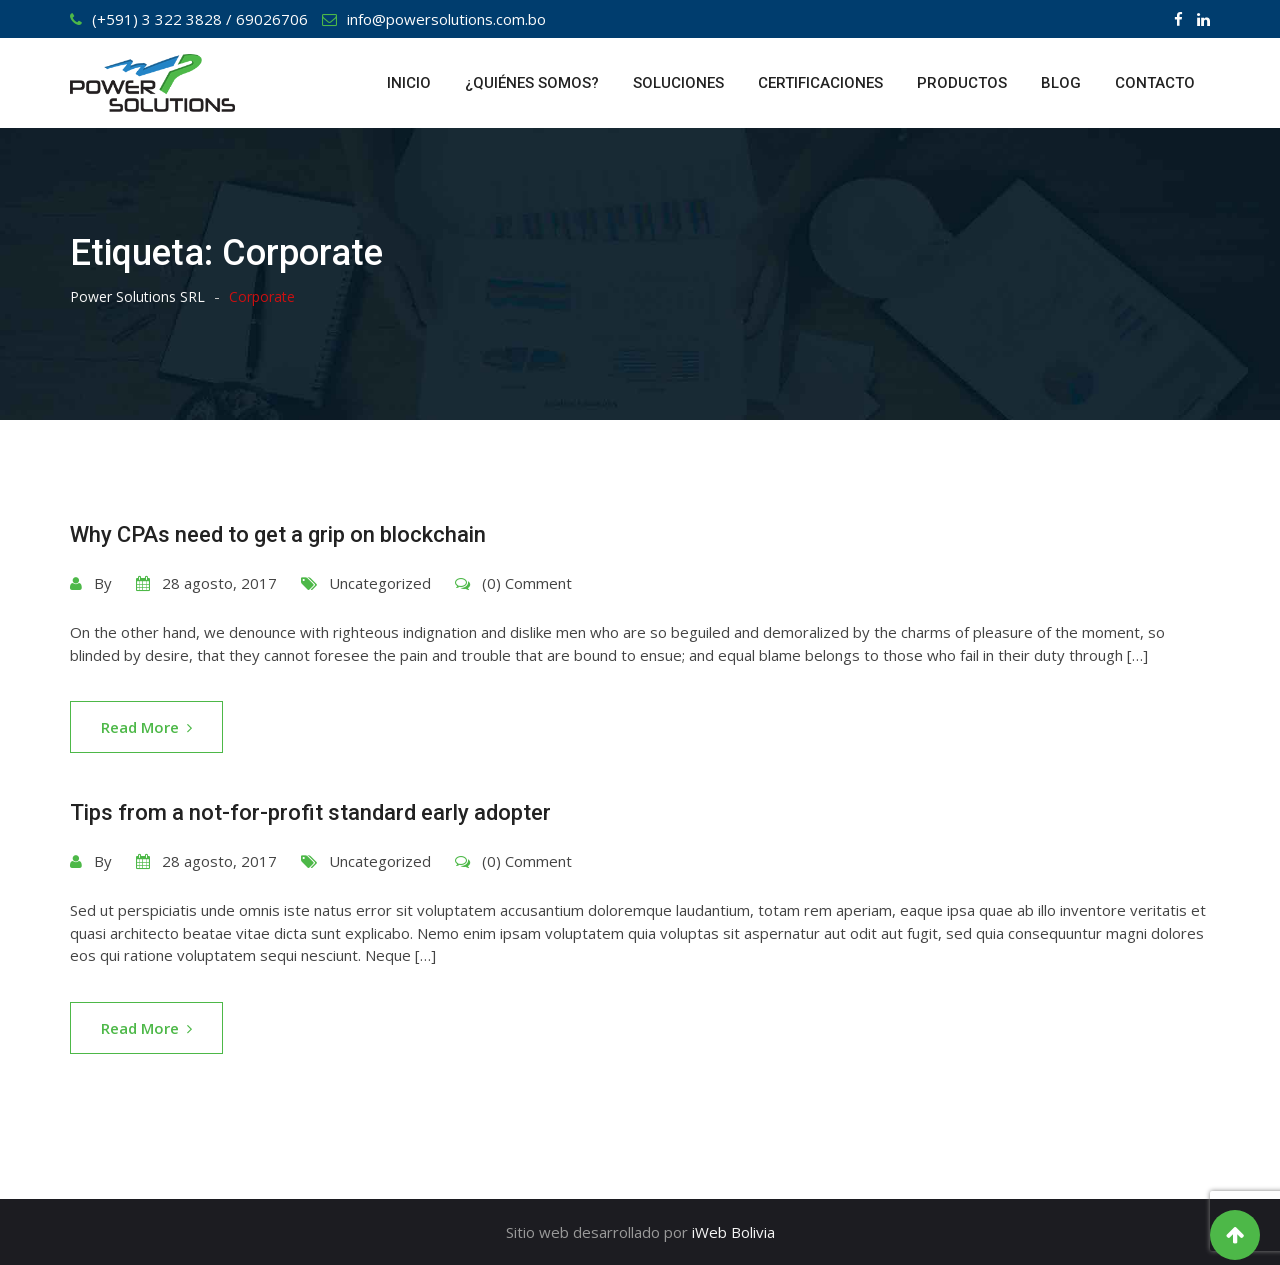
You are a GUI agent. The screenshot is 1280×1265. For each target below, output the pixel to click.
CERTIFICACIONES (820, 83)
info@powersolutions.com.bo (446, 19)
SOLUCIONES (678, 83)
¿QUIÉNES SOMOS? (532, 83)
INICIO (409, 83)
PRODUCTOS (962, 83)
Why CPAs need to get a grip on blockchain (278, 534)
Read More (146, 727)
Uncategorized (380, 583)
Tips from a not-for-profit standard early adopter (310, 812)
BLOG (1061, 83)
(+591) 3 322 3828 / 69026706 (200, 19)
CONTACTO (1155, 83)
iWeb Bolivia (733, 1232)
